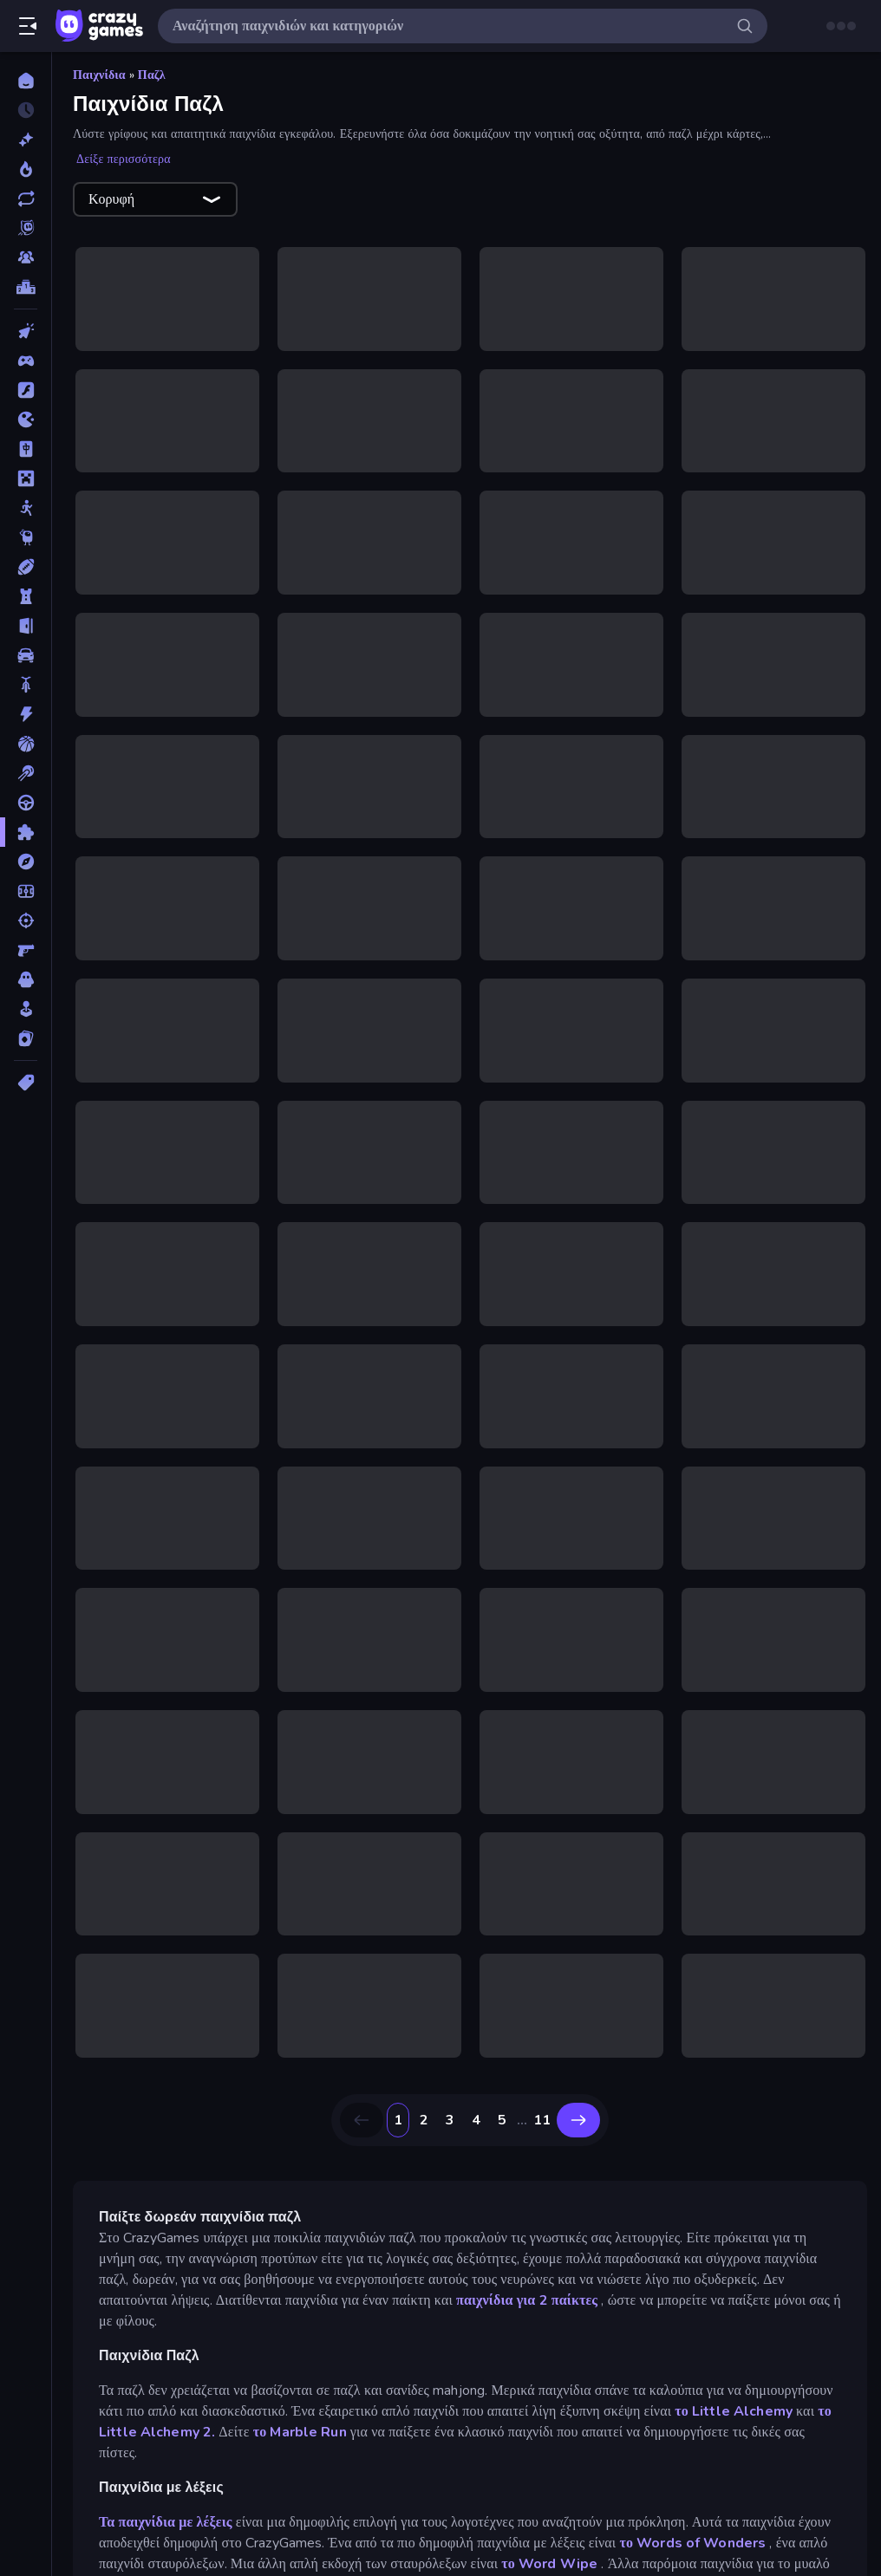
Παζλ (152, 75)
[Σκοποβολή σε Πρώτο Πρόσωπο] (25, 950)
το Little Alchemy (734, 2411)
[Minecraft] (25, 478)
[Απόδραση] (25, 626)
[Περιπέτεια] (25, 861)
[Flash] (25, 390)
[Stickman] (25, 508)
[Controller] (25, 360)
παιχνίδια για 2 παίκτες (526, 2300)
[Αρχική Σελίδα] (25, 80)
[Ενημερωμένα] (25, 198)
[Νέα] (25, 139)
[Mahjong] (25, 449)
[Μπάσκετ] (25, 743)
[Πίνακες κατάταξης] (25, 287)
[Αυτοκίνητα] (25, 655)
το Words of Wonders (692, 2543)
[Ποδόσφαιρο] (25, 891)
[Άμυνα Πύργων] (25, 596)
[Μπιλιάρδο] (25, 773)
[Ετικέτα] (25, 1082)
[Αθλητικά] (25, 567)
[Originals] (25, 228)
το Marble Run (300, 2432)
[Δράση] (25, 714)
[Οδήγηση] (25, 802)
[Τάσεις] (25, 169)
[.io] (25, 419)
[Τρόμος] (25, 979)
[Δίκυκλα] (25, 684)
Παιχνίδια (99, 75)
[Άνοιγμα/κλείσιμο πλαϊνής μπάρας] (28, 26)
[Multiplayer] (25, 257)
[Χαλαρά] (25, 1009)
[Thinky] (25, 537)
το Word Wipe (549, 2563)
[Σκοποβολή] (25, 920)
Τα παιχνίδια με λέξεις (165, 2522)
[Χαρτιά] (25, 1038)
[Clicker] (25, 331)
